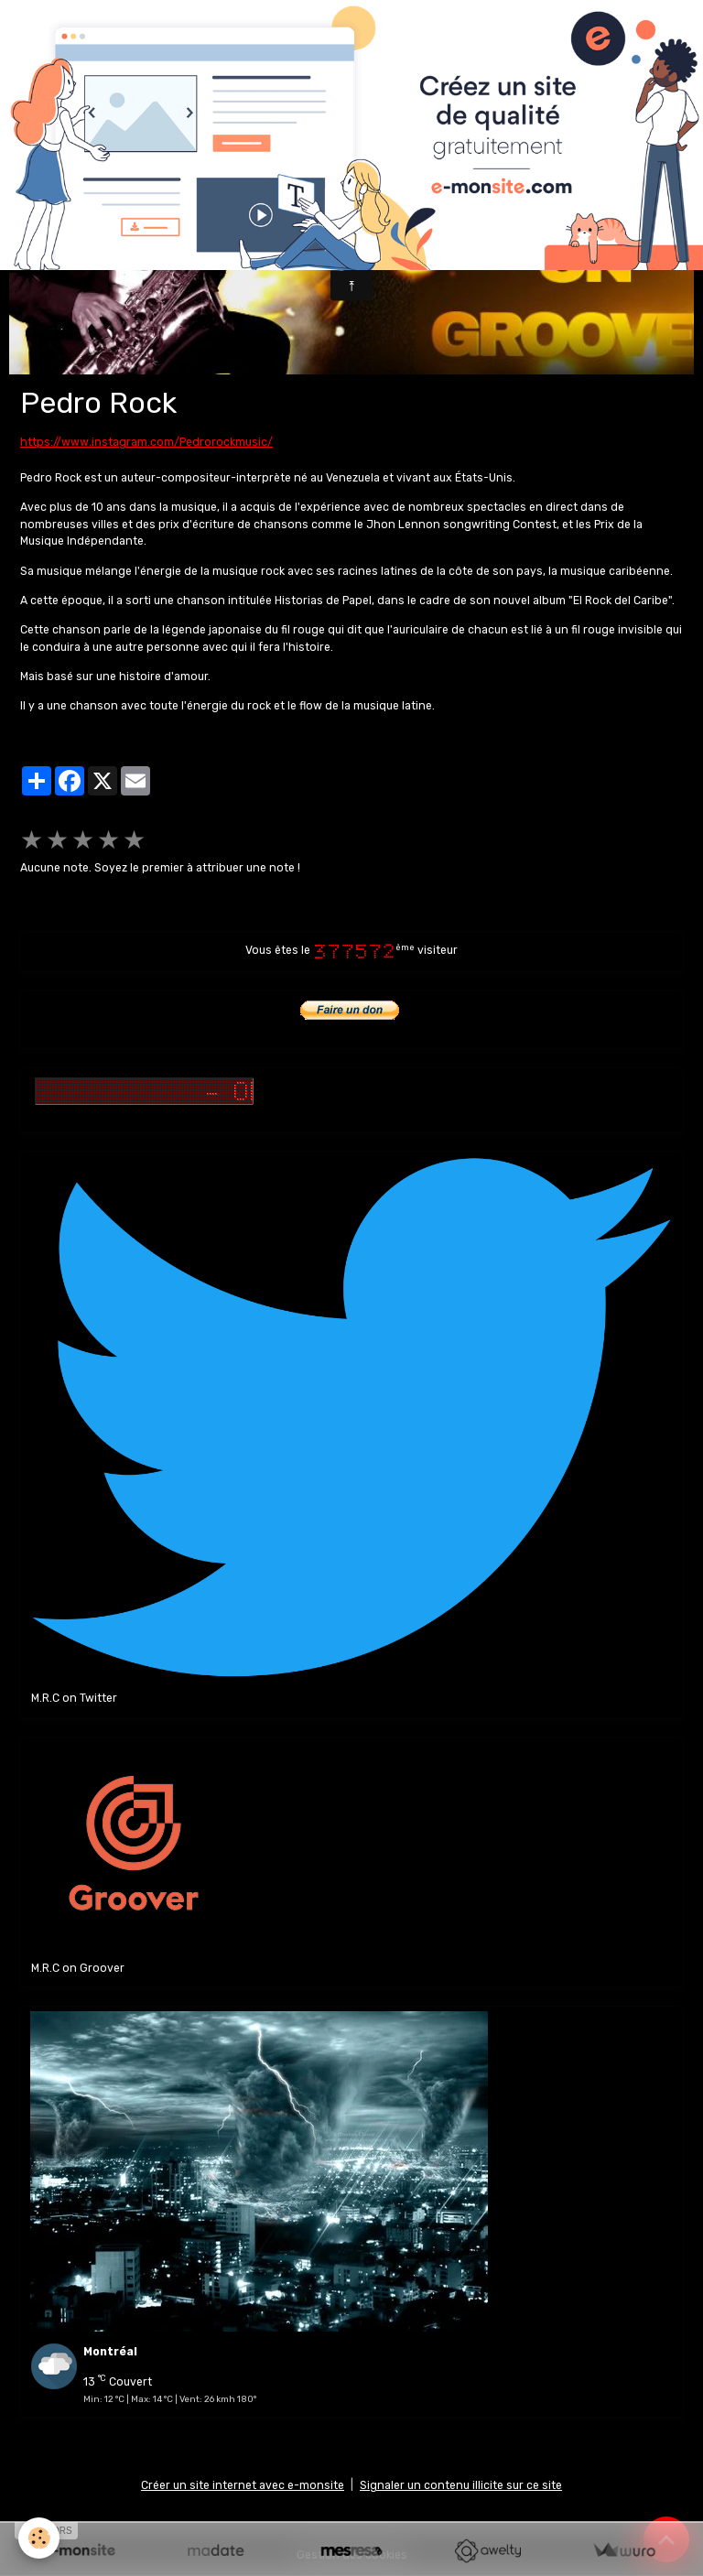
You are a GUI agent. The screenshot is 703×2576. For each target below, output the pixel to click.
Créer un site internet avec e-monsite (242, 2485)
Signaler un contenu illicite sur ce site (461, 2485)
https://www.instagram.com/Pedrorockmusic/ (146, 442)
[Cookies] (38, 2538)
